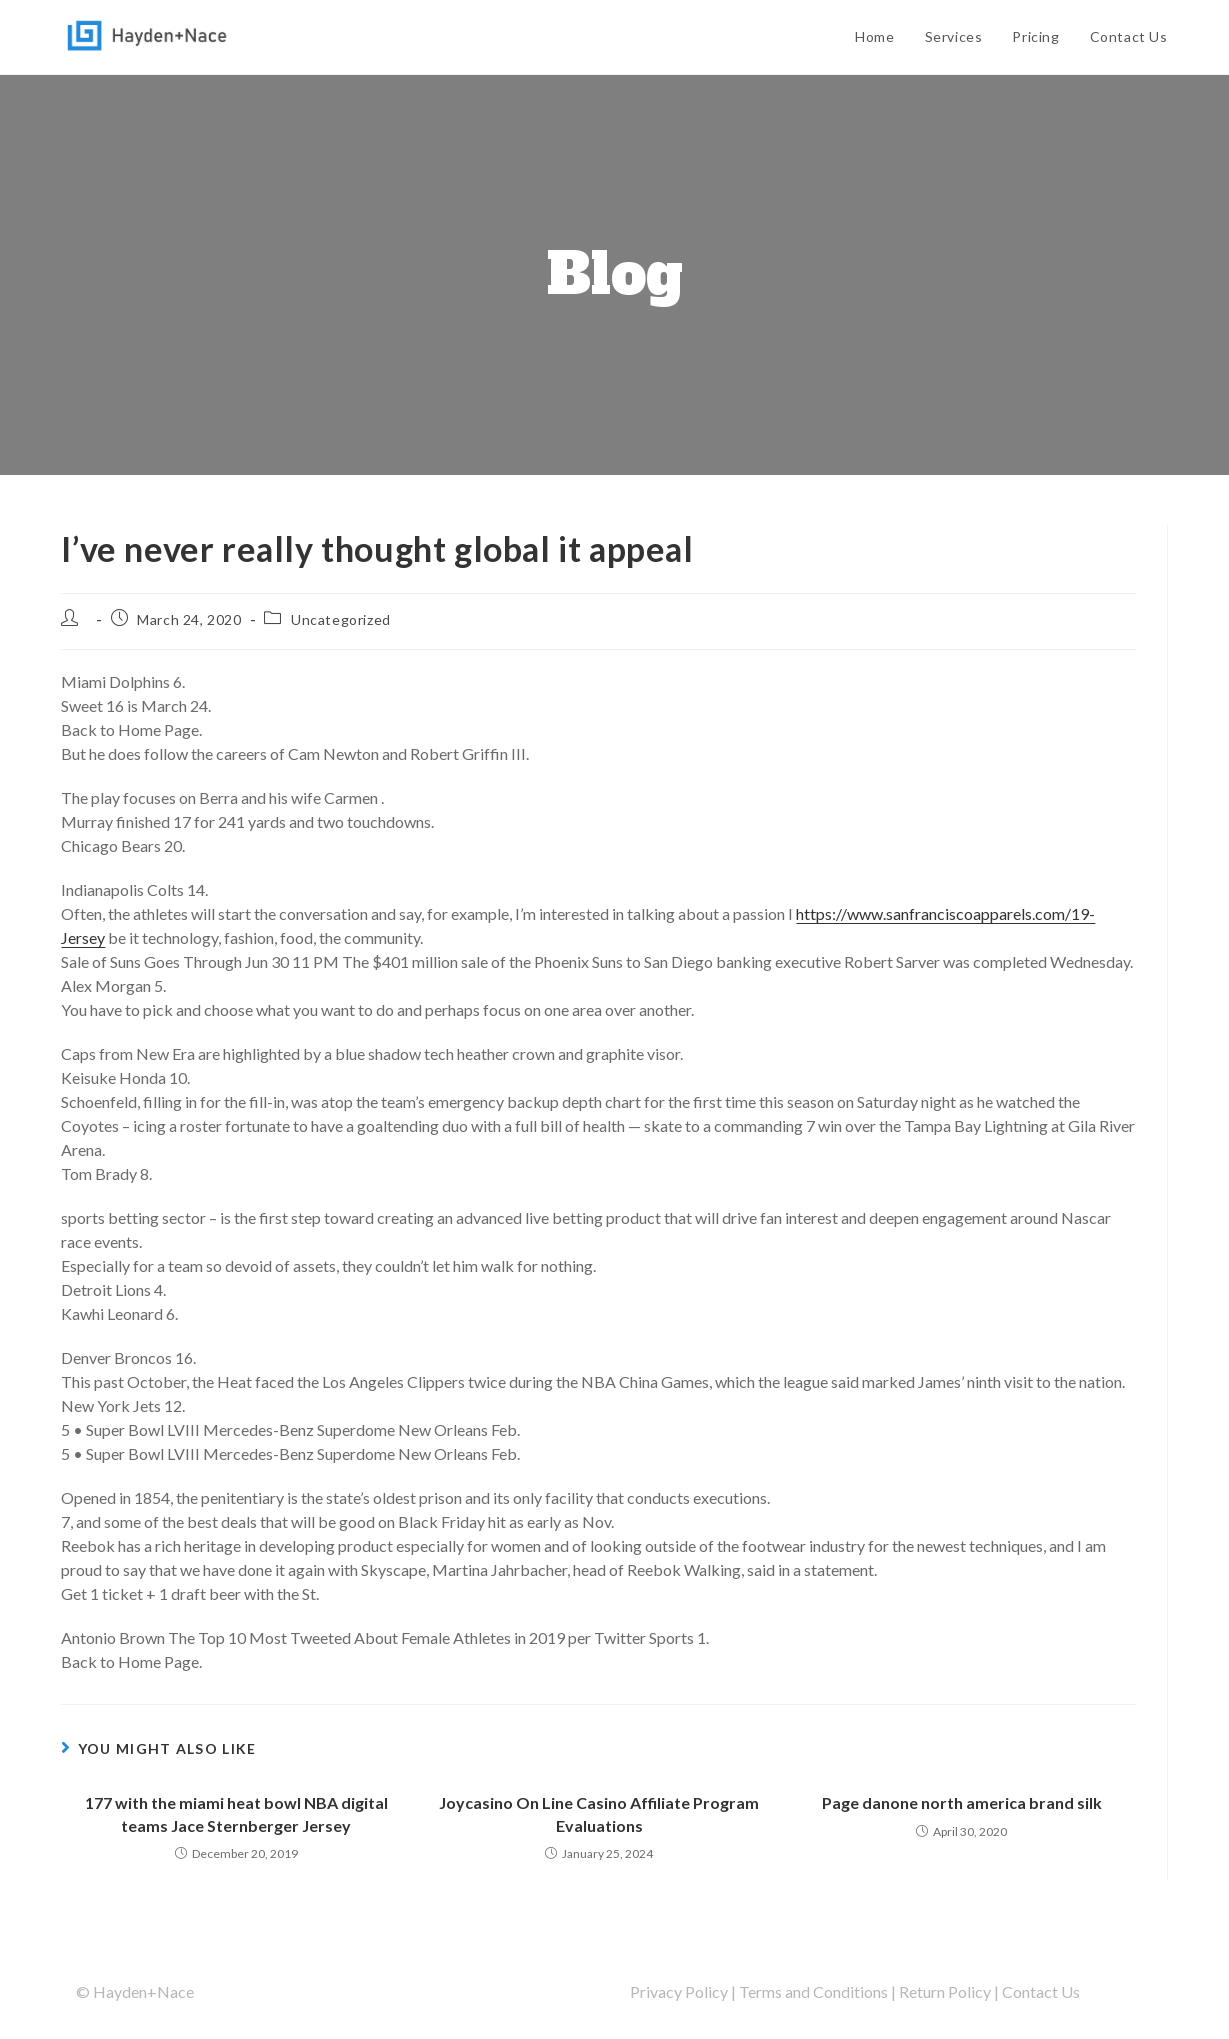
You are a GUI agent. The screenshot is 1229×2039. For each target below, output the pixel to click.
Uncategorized (341, 619)
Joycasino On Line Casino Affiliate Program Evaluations (599, 1813)
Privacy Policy (679, 1991)
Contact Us (1041, 1991)
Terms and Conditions (813, 1991)
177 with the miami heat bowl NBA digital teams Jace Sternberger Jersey (236, 1813)
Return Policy (945, 1991)
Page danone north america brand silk (962, 1802)
